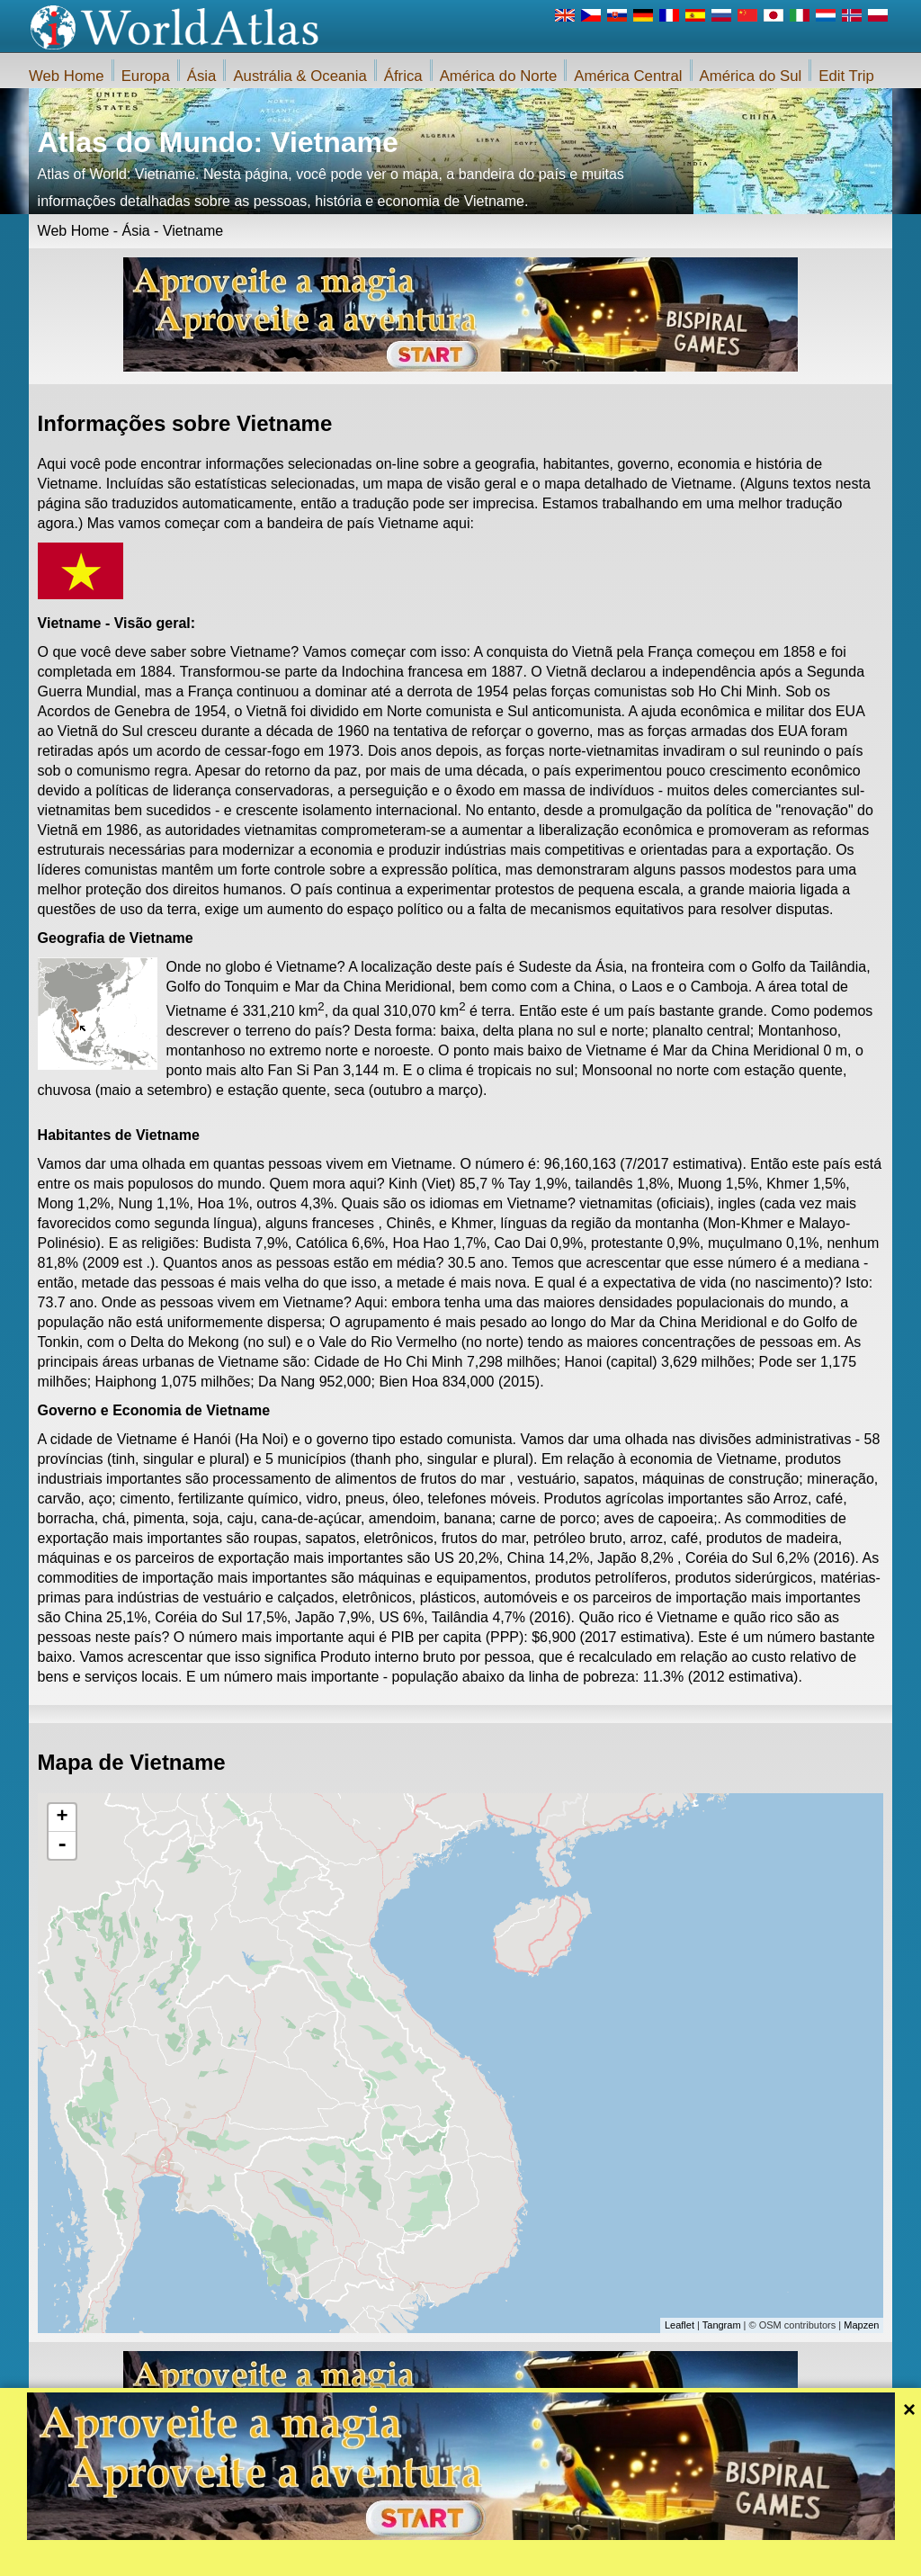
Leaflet (679, 2325)
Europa (145, 76)
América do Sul (751, 76)
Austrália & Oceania (299, 76)
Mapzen (861, 2325)
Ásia (202, 76)
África (403, 76)
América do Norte (499, 76)
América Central (628, 76)
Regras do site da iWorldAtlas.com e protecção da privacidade (546, 2557)
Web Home (66, 76)
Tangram (721, 2325)
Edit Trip (846, 76)
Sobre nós (364, 2557)
